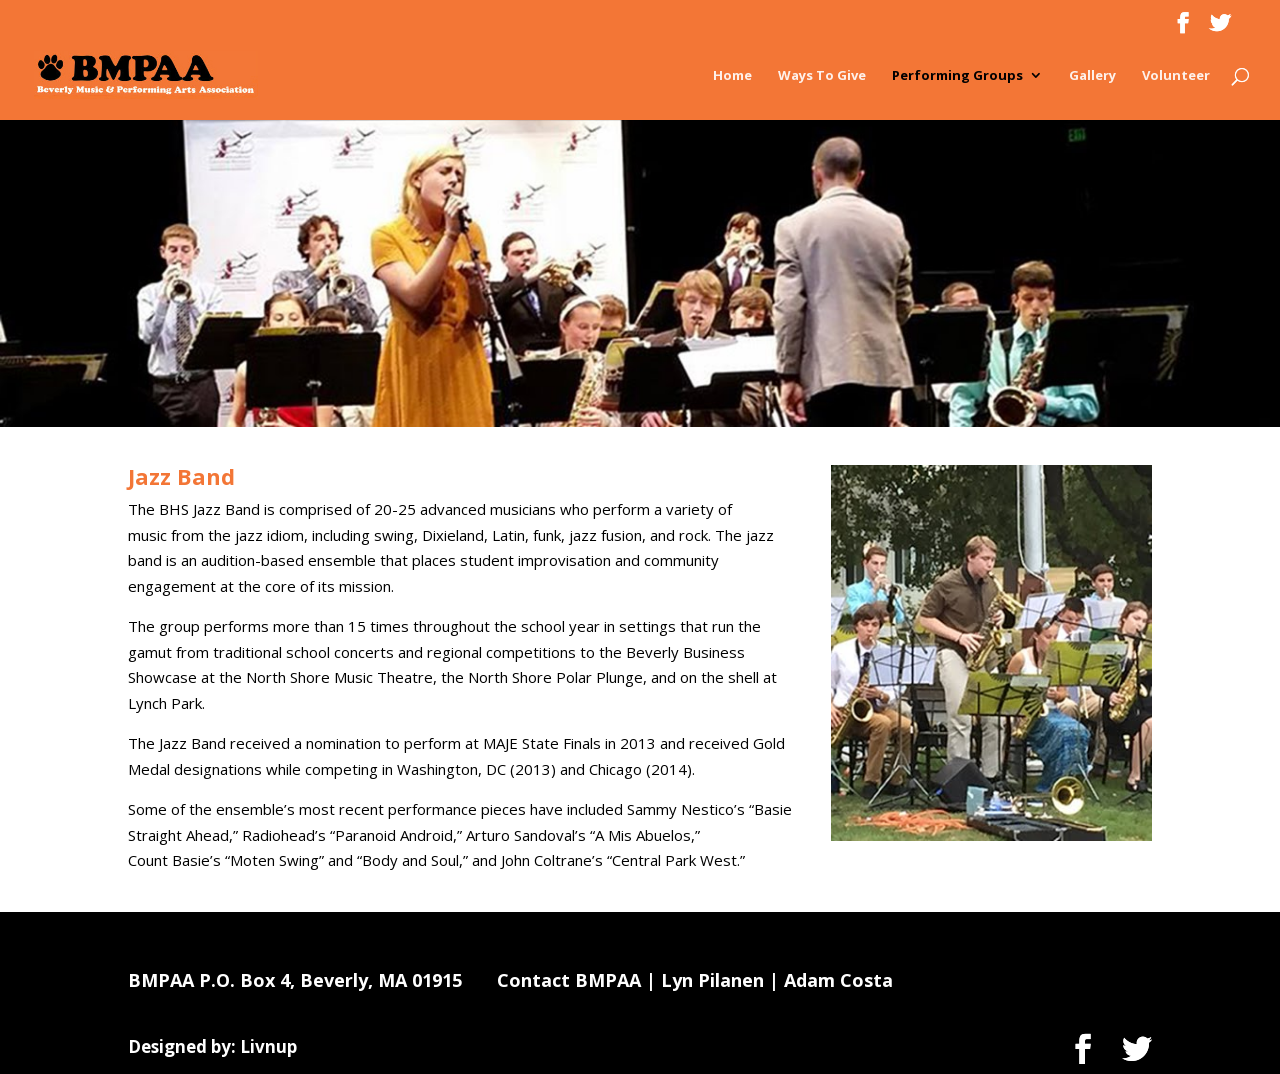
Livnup (268, 1046)
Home (732, 76)
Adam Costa (838, 980)
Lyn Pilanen (712, 980)
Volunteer (1176, 76)
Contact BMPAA (569, 980)
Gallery (1092, 76)
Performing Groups (957, 76)
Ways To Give (822, 76)
